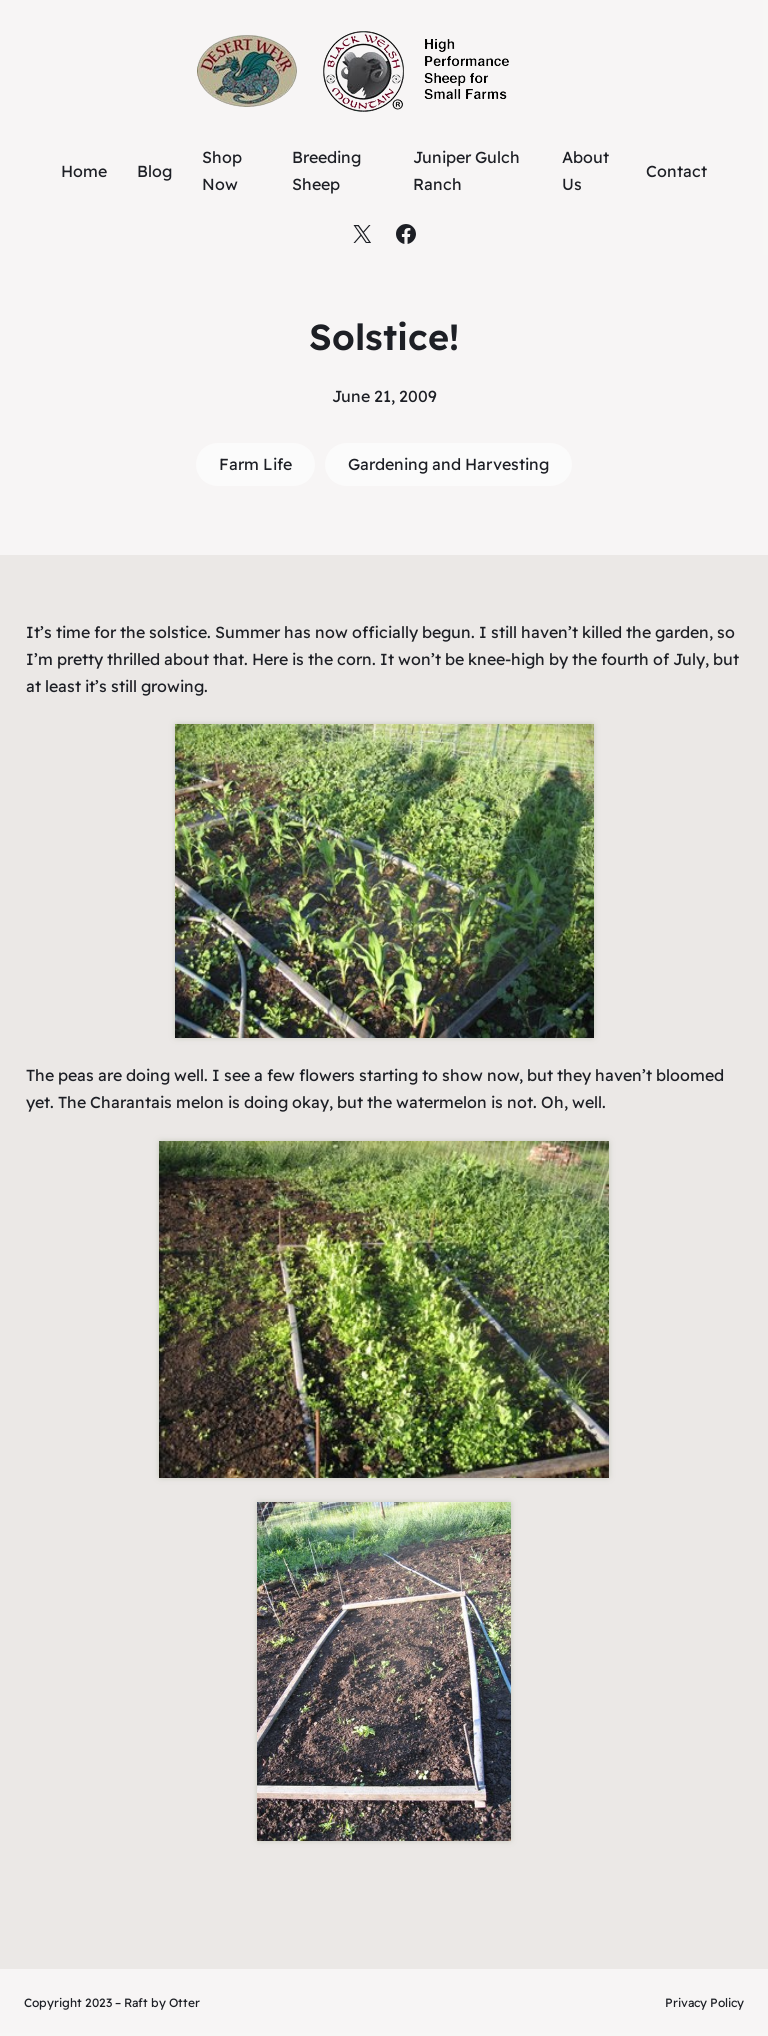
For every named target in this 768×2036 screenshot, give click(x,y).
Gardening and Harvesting (448, 464)
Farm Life (255, 464)
